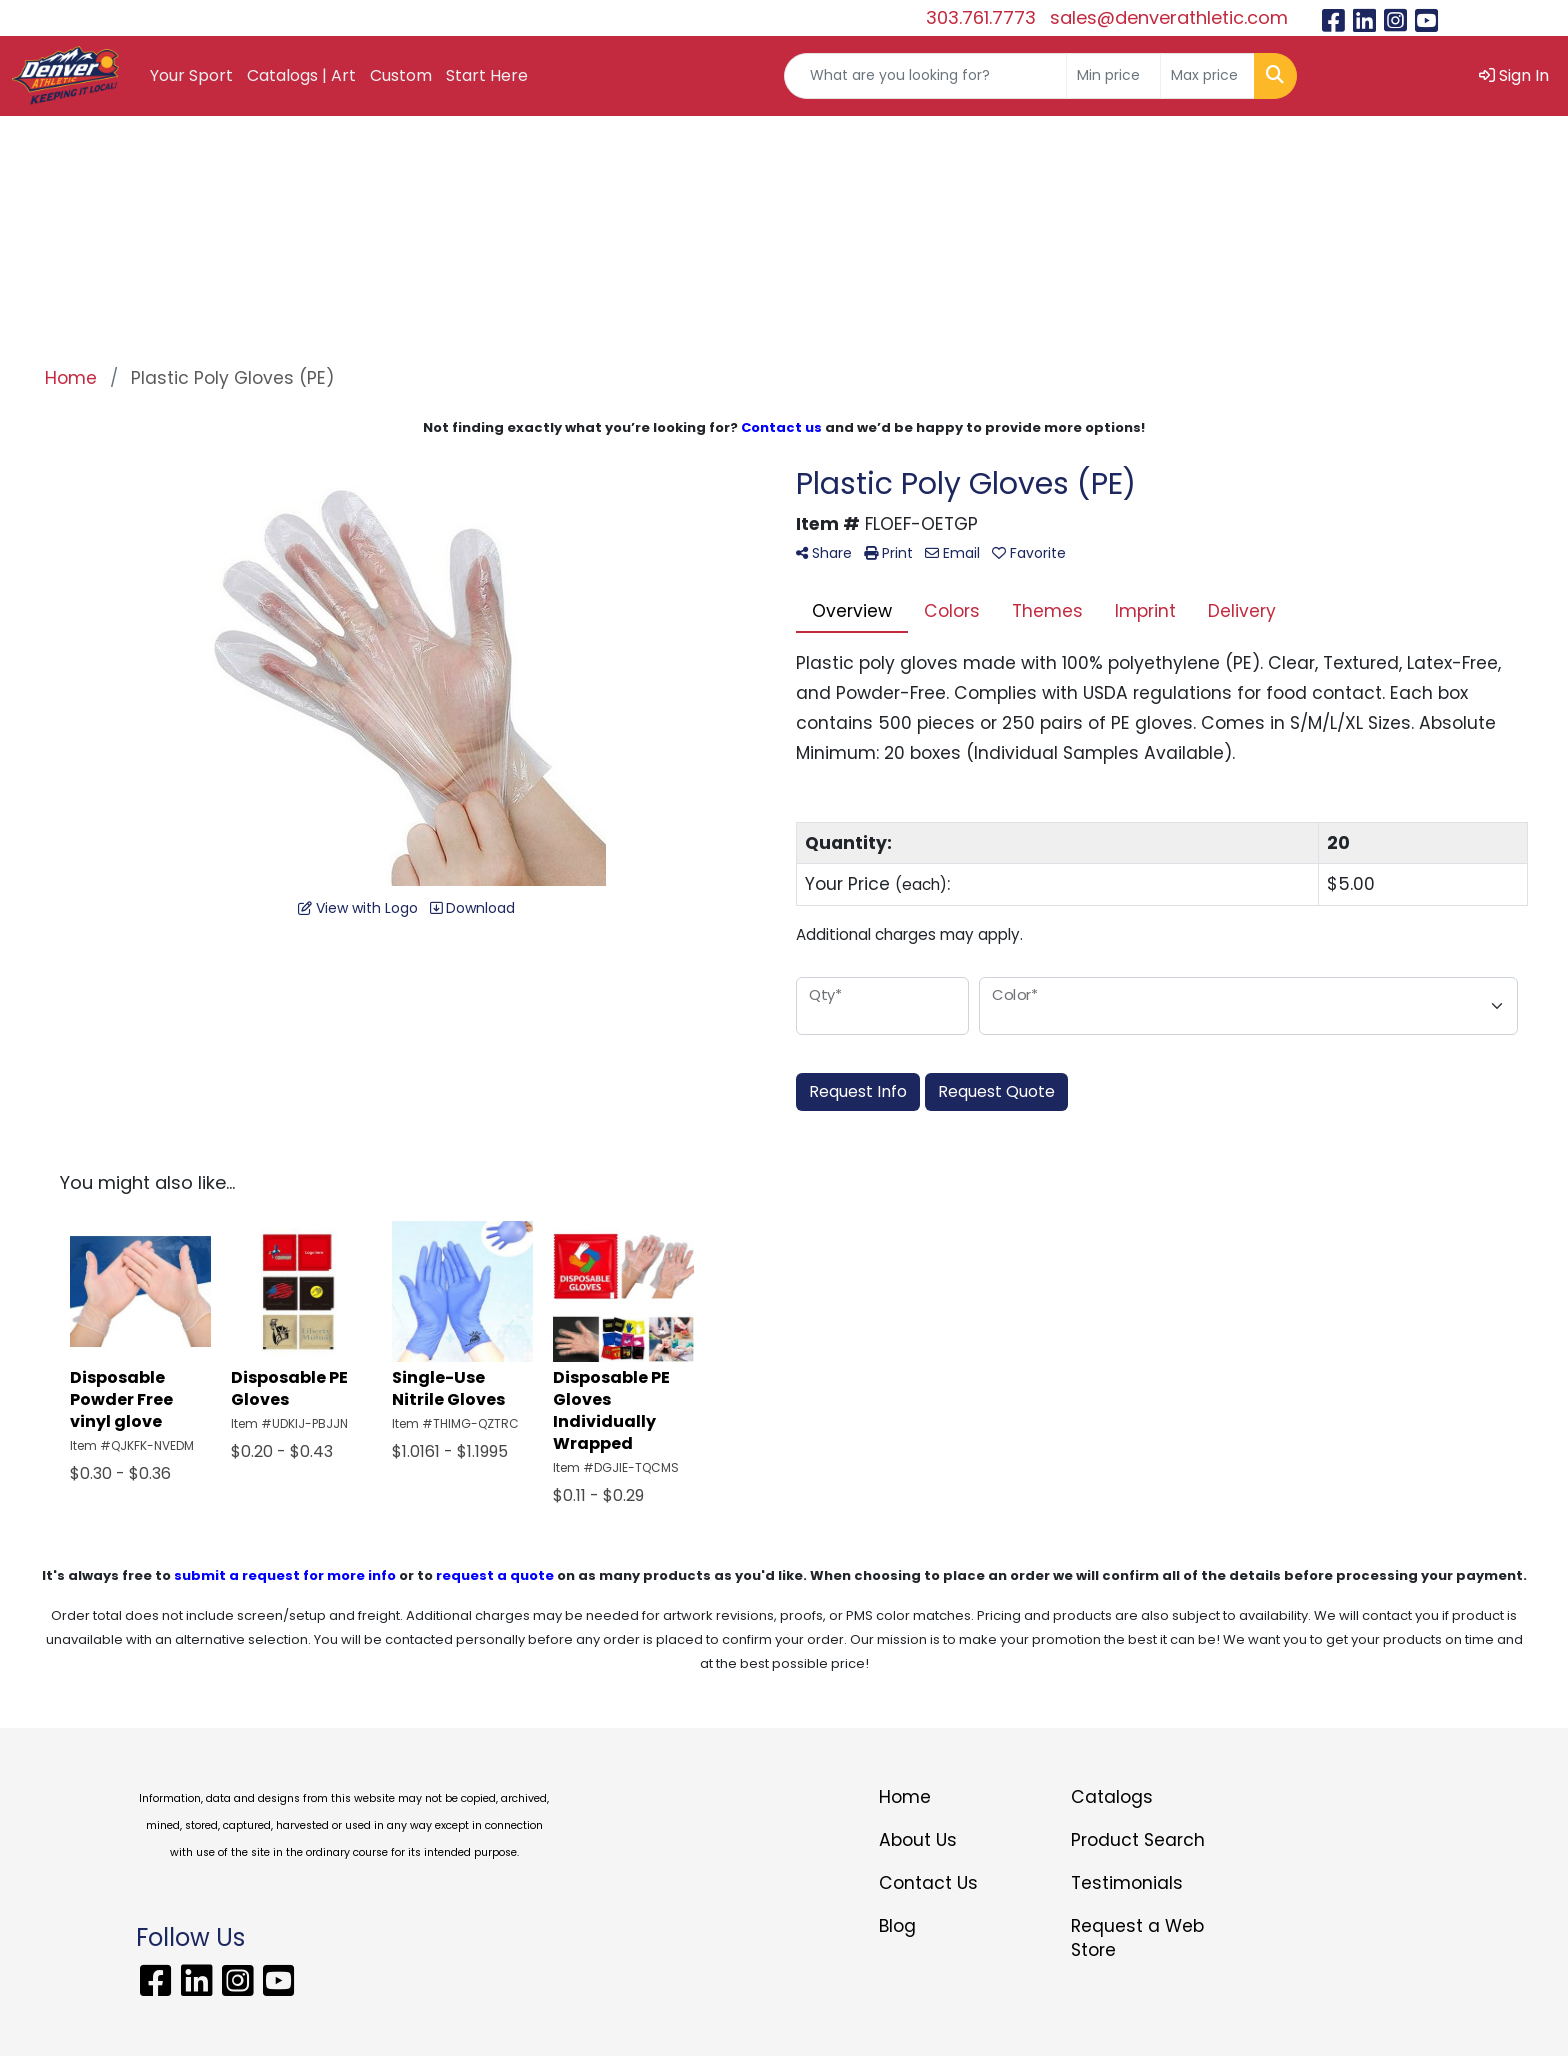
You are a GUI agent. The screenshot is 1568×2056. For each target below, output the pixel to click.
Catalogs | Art (301, 75)
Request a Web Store (1137, 1938)
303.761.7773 (981, 17)
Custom (401, 75)
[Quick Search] (925, 76)
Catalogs (1112, 1797)
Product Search (1138, 1840)
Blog (897, 1926)
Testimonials (1127, 1883)
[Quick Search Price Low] (1113, 76)
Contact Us (928, 1883)
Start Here (487, 75)
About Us (918, 1840)
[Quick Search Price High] (1207, 76)
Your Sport (191, 75)
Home (905, 1797)
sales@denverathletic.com (1169, 17)
